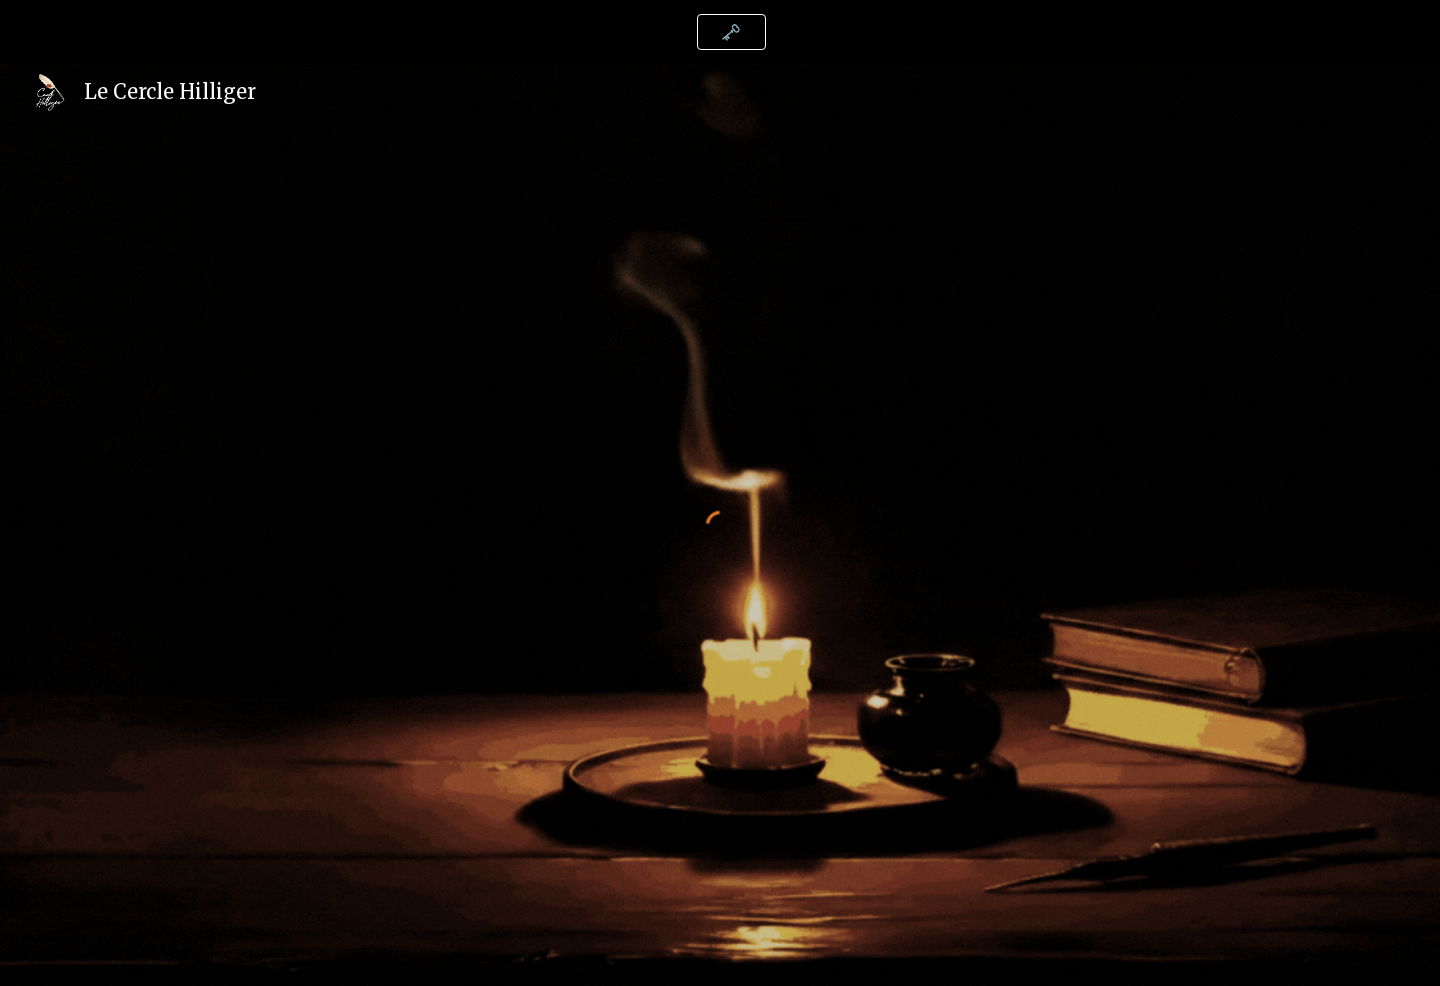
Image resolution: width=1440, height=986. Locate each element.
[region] (720, 32)
